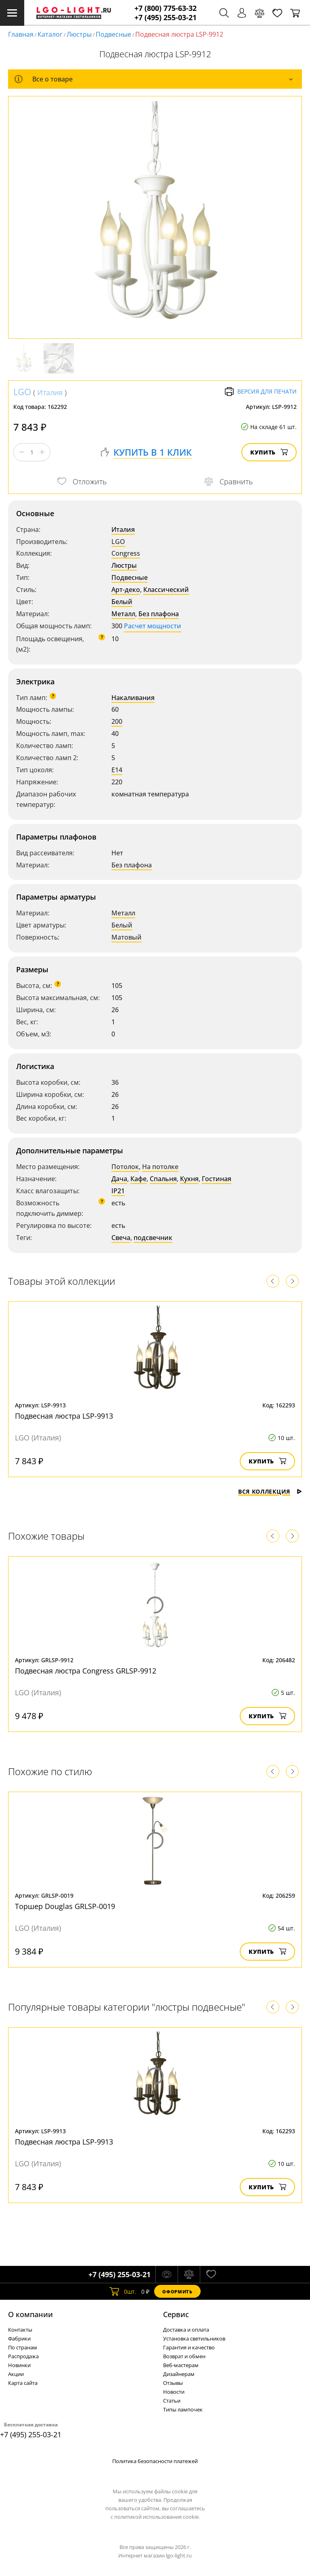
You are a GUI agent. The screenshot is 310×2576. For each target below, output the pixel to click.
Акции (16, 2374)
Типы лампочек (183, 2409)
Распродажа (23, 2356)
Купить (269, 452)
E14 (116, 769)
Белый (121, 601)
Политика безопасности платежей (155, 2461)
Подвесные (113, 34)
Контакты (20, 2329)
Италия (50, 392)
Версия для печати (260, 391)
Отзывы (173, 2382)
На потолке (160, 1166)
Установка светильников (194, 2338)
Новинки (19, 2365)
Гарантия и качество (189, 2347)
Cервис (176, 2314)
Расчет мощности (152, 625)
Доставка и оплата (186, 2329)
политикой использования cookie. (157, 2516)
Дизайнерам (179, 2374)
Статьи (171, 2400)
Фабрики (19, 2338)
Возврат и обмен (184, 2356)
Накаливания (133, 697)
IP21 (118, 1190)
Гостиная (216, 1178)
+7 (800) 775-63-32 (165, 8)
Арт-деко (125, 589)
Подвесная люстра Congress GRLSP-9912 (85, 1671)
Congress (125, 553)
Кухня (189, 1178)
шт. (122, 2291)
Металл (123, 613)
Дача (119, 1178)
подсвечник (153, 1237)
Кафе (138, 1178)
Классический (166, 589)
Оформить (177, 2291)
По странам (22, 2347)
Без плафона (158, 613)
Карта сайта (23, 2382)
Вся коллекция (270, 1491)
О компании (30, 2314)
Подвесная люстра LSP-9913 (64, 1416)
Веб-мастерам (181, 2365)
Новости (173, 2391)
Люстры (79, 34)
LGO (22, 392)
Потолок (125, 1166)
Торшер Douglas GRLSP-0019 (65, 1906)
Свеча (120, 1237)
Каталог (50, 34)
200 (116, 721)
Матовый (126, 937)
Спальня (163, 1178)
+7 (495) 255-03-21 (165, 17)
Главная (21, 34)
